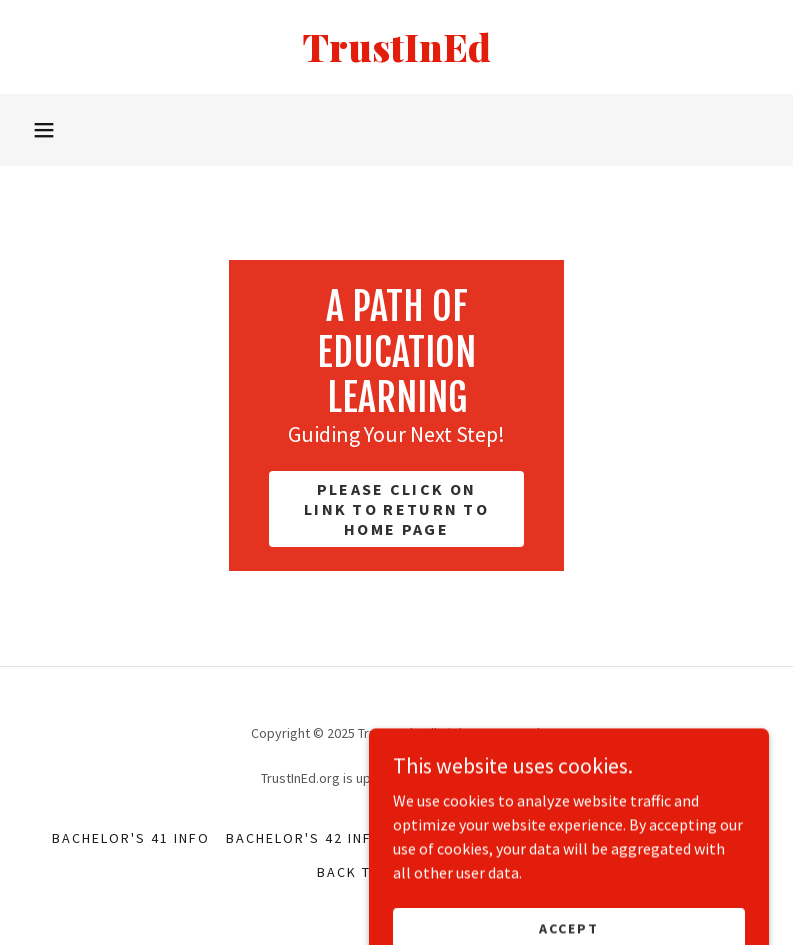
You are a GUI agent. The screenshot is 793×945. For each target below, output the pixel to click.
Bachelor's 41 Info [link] (131, 838)
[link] (396, 56)
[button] (44, 130)
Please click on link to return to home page (396, 509)
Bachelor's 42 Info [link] (305, 838)
